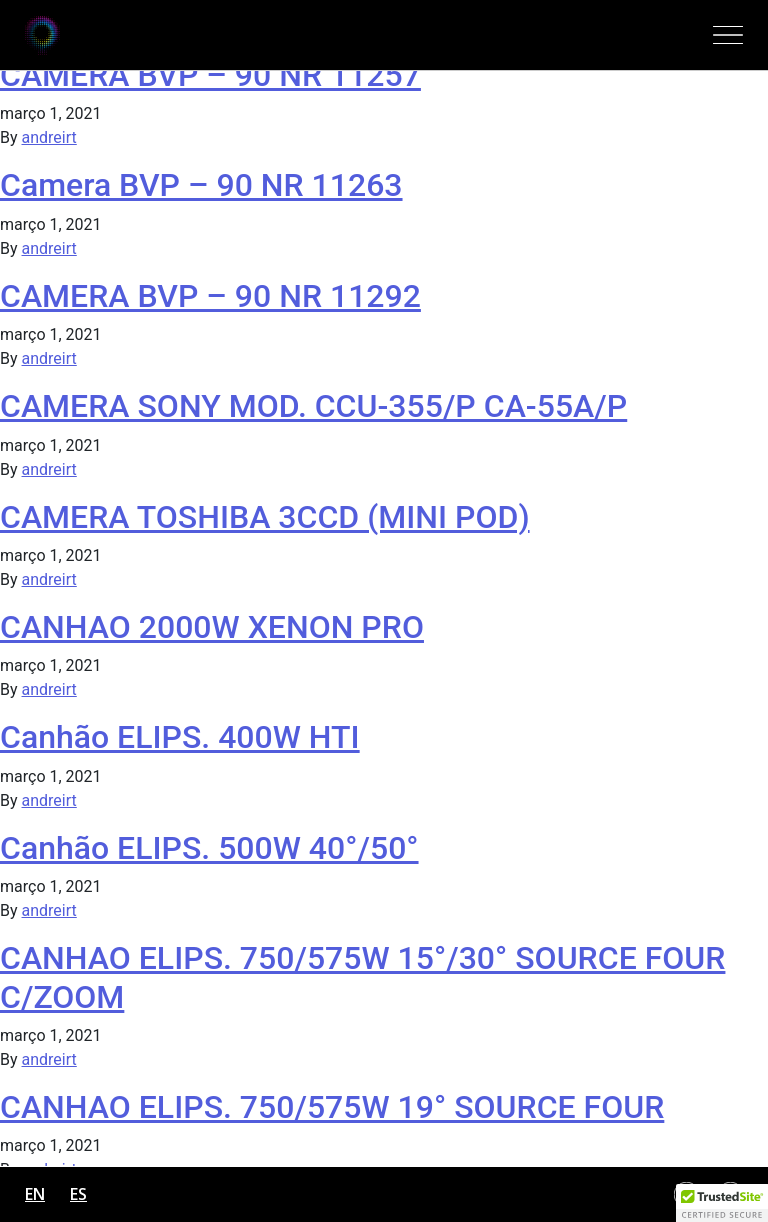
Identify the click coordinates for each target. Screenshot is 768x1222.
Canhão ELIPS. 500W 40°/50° (209, 848)
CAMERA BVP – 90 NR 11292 (210, 296)
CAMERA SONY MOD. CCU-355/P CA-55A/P (313, 406)
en (35, 1194)
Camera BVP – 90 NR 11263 (201, 185)
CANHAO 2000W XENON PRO (212, 627)
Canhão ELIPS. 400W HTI (180, 737)
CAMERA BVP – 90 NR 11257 (210, 75)
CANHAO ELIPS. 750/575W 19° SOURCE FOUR (332, 1107)
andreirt (49, 137)
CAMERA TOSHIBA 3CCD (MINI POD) (265, 517)
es (78, 1194)
